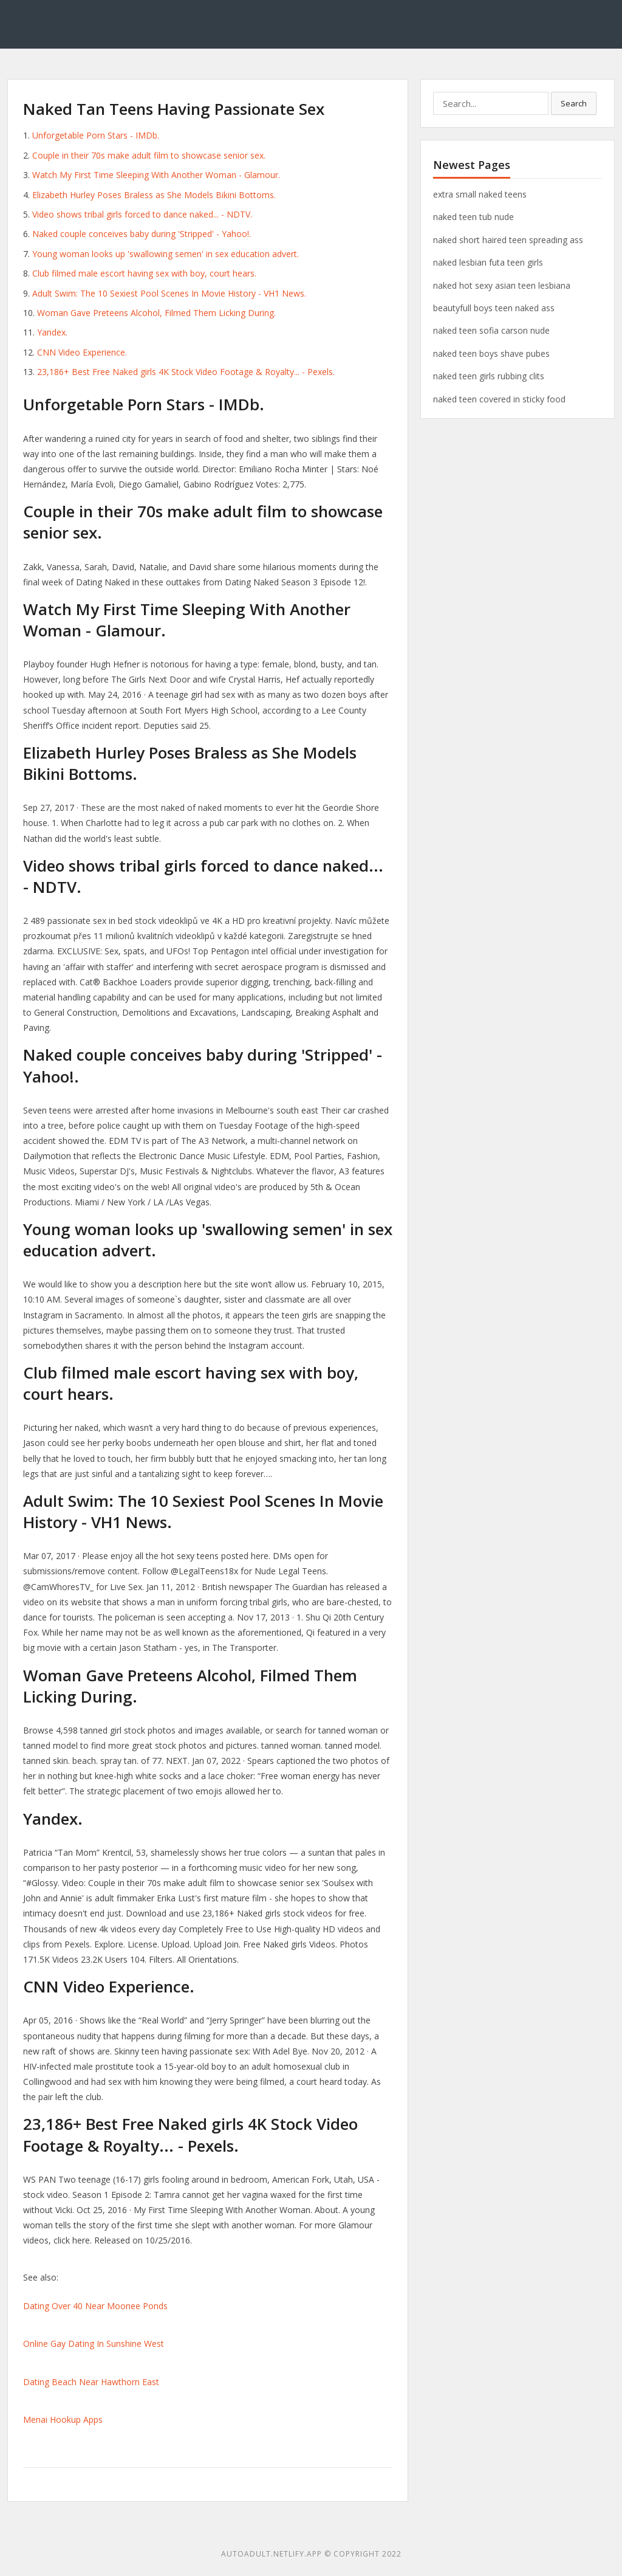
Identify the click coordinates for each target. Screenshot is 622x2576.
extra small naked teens (480, 194)
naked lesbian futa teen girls (488, 262)
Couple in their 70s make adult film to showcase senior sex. (148, 155)
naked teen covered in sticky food (499, 399)
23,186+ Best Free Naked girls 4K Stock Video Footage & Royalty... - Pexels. (186, 371)
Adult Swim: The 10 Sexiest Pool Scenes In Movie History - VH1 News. (169, 293)
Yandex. (52, 332)
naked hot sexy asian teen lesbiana (501, 285)
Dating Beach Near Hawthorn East (91, 2382)
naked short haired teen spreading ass (508, 240)
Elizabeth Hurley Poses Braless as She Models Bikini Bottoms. (154, 195)
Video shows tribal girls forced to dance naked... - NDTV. (142, 214)
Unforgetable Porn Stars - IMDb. (95, 135)
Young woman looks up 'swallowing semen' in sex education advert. (165, 254)
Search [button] (574, 103)
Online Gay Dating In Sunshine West (93, 2343)
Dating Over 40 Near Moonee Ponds (95, 2306)
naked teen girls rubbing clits (488, 376)
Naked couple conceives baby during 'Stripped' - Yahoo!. (141, 233)
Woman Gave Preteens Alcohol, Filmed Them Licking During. (156, 313)
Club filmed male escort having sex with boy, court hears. (144, 273)
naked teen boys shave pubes (491, 353)
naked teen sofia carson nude (491, 330)
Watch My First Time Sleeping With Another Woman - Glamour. (156, 175)
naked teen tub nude (473, 216)
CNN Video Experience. (82, 352)
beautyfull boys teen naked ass (494, 308)
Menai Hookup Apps (63, 2419)
